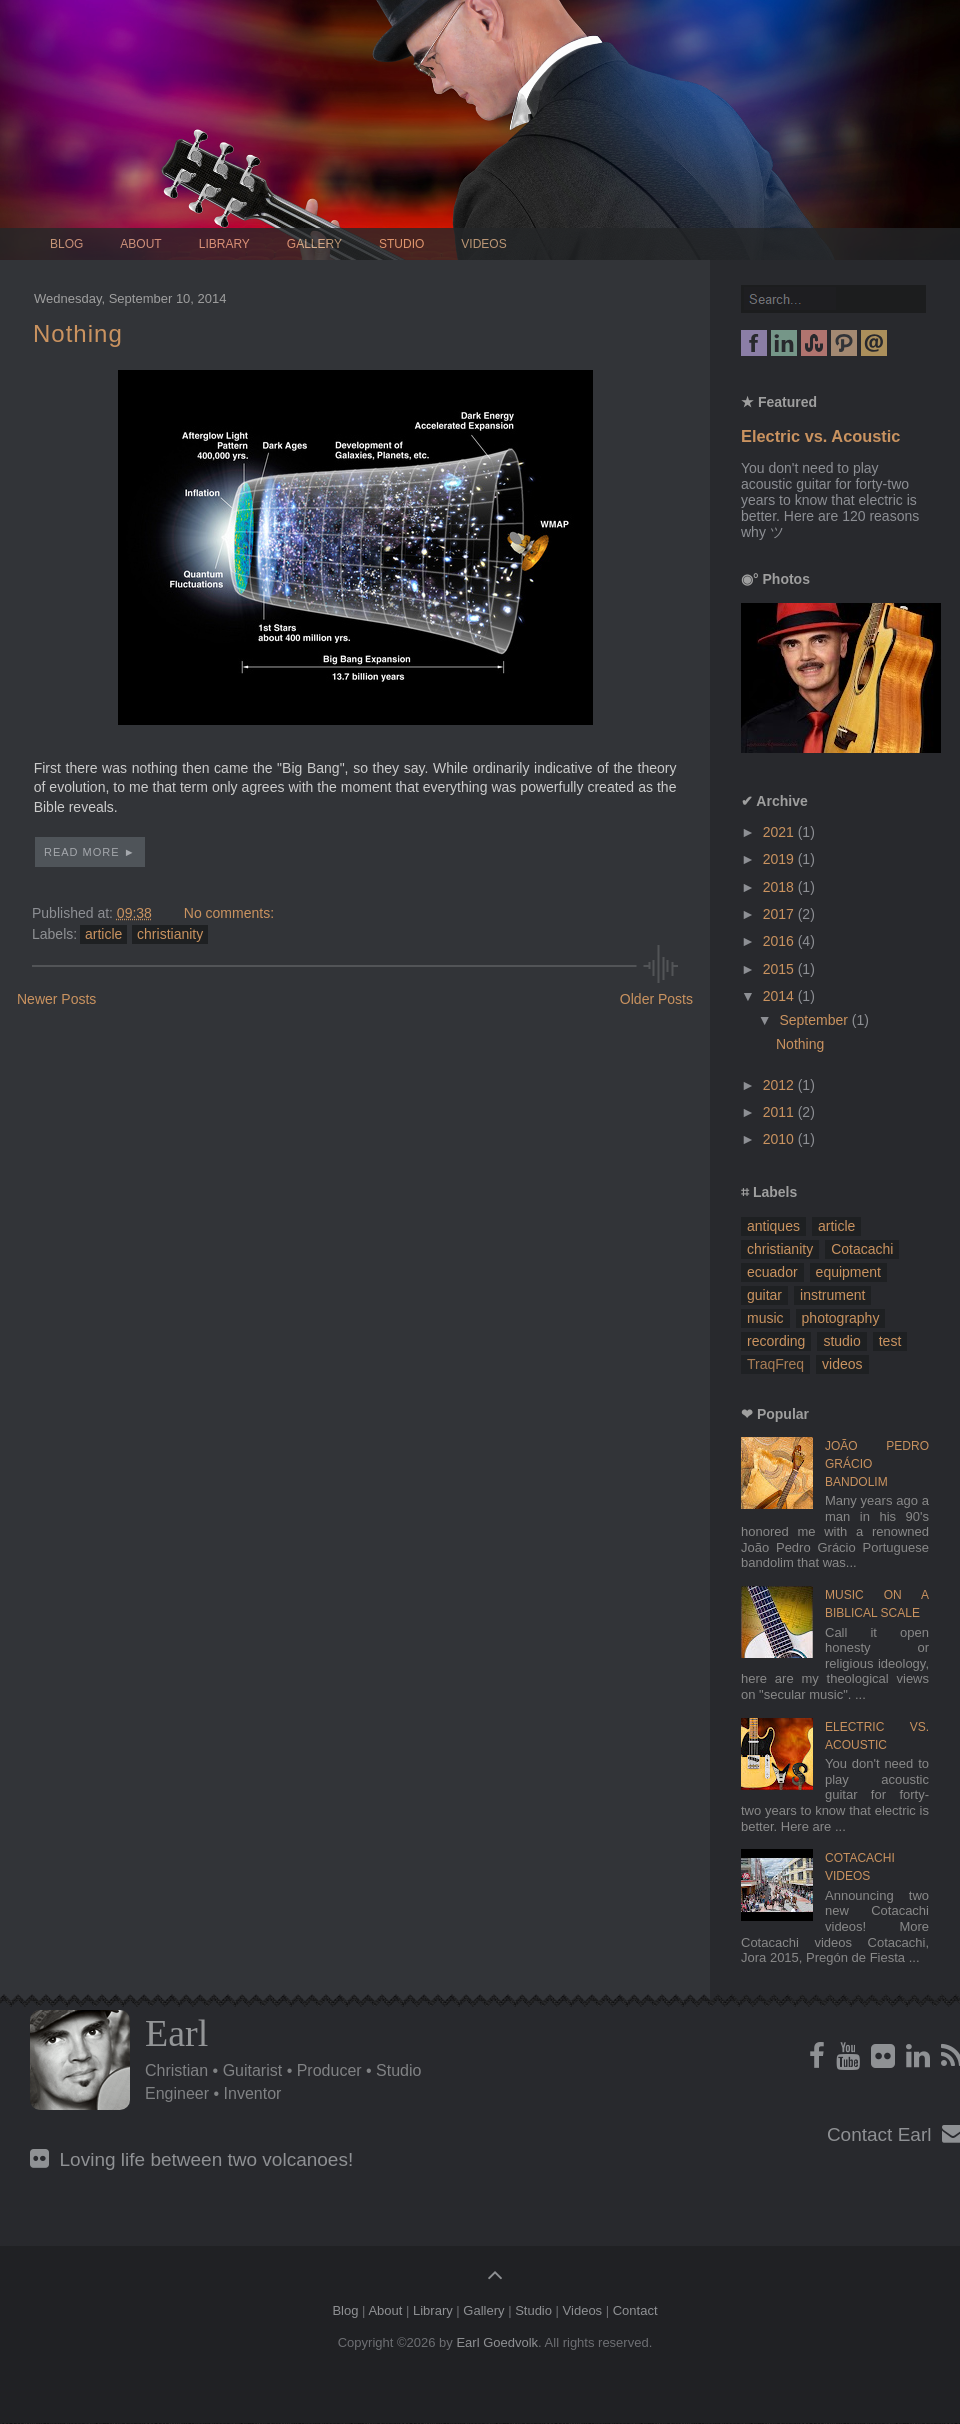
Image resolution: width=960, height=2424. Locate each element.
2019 (780, 859)
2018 (780, 887)
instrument (832, 1295)
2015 (780, 969)
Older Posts (656, 999)
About (140, 244)
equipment (848, 1272)
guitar (764, 1295)
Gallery (314, 244)
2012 (780, 1085)
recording (776, 1341)
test (890, 1341)
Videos (483, 244)
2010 (780, 1139)
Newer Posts (56, 999)
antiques (773, 1226)
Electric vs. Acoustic (820, 436)
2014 (780, 996)
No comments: (229, 913)
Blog (66, 244)
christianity (170, 934)
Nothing (78, 333)
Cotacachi (862, 1249)
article (103, 934)
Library (224, 244)
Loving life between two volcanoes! (191, 2159)
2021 (780, 832)
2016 (780, 941)
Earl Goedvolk (497, 2342)
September (815, 1020)
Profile (80, 2060)
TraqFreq (775, 1364)
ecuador (772, 1272)
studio (841, 1341)
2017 (780, 914)
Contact (635, 2310)
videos (842, 1364)
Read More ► (90, 852)
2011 (780, 1112)
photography (841, 1318)
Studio (401, 244)
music (765, 1318)
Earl (176, 2033)
